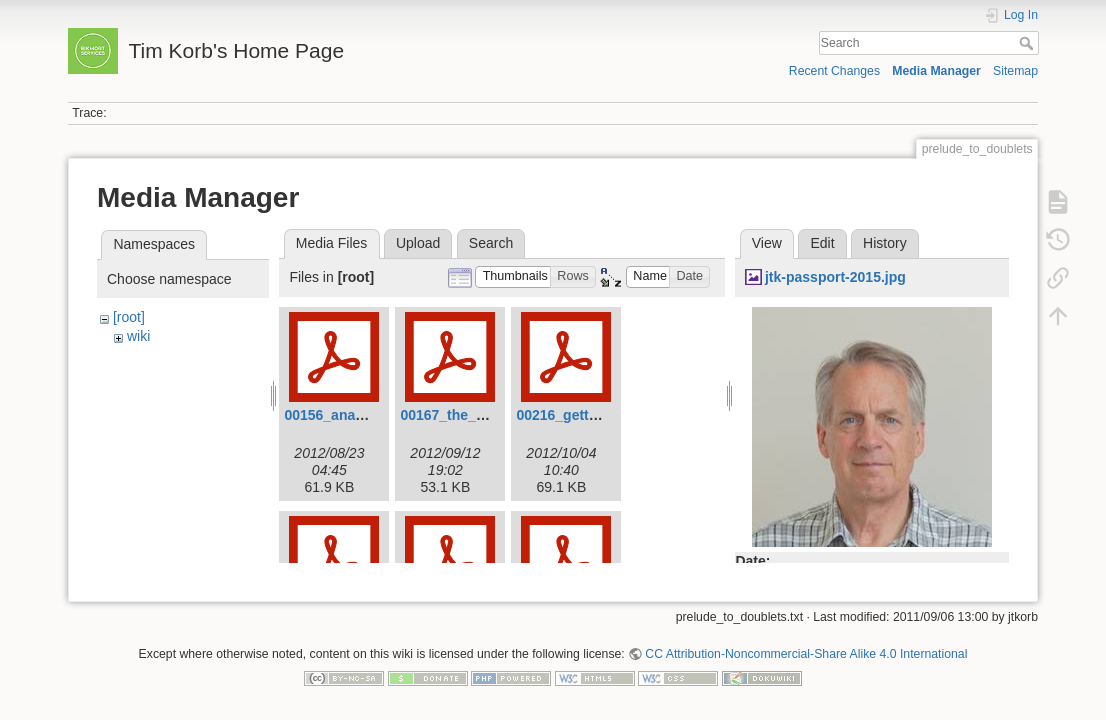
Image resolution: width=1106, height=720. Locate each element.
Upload (418, 243)
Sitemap (1015, 71)
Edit (822, 243)
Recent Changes (834, 71)
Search (1028, 43)
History (885, 243)
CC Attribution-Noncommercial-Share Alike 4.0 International (806, 646)
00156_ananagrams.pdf (361, 415)
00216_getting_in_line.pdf (601, 415)
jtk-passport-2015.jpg (835, 277)
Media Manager (936, 71)
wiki (138, 336)
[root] (129, 317)
